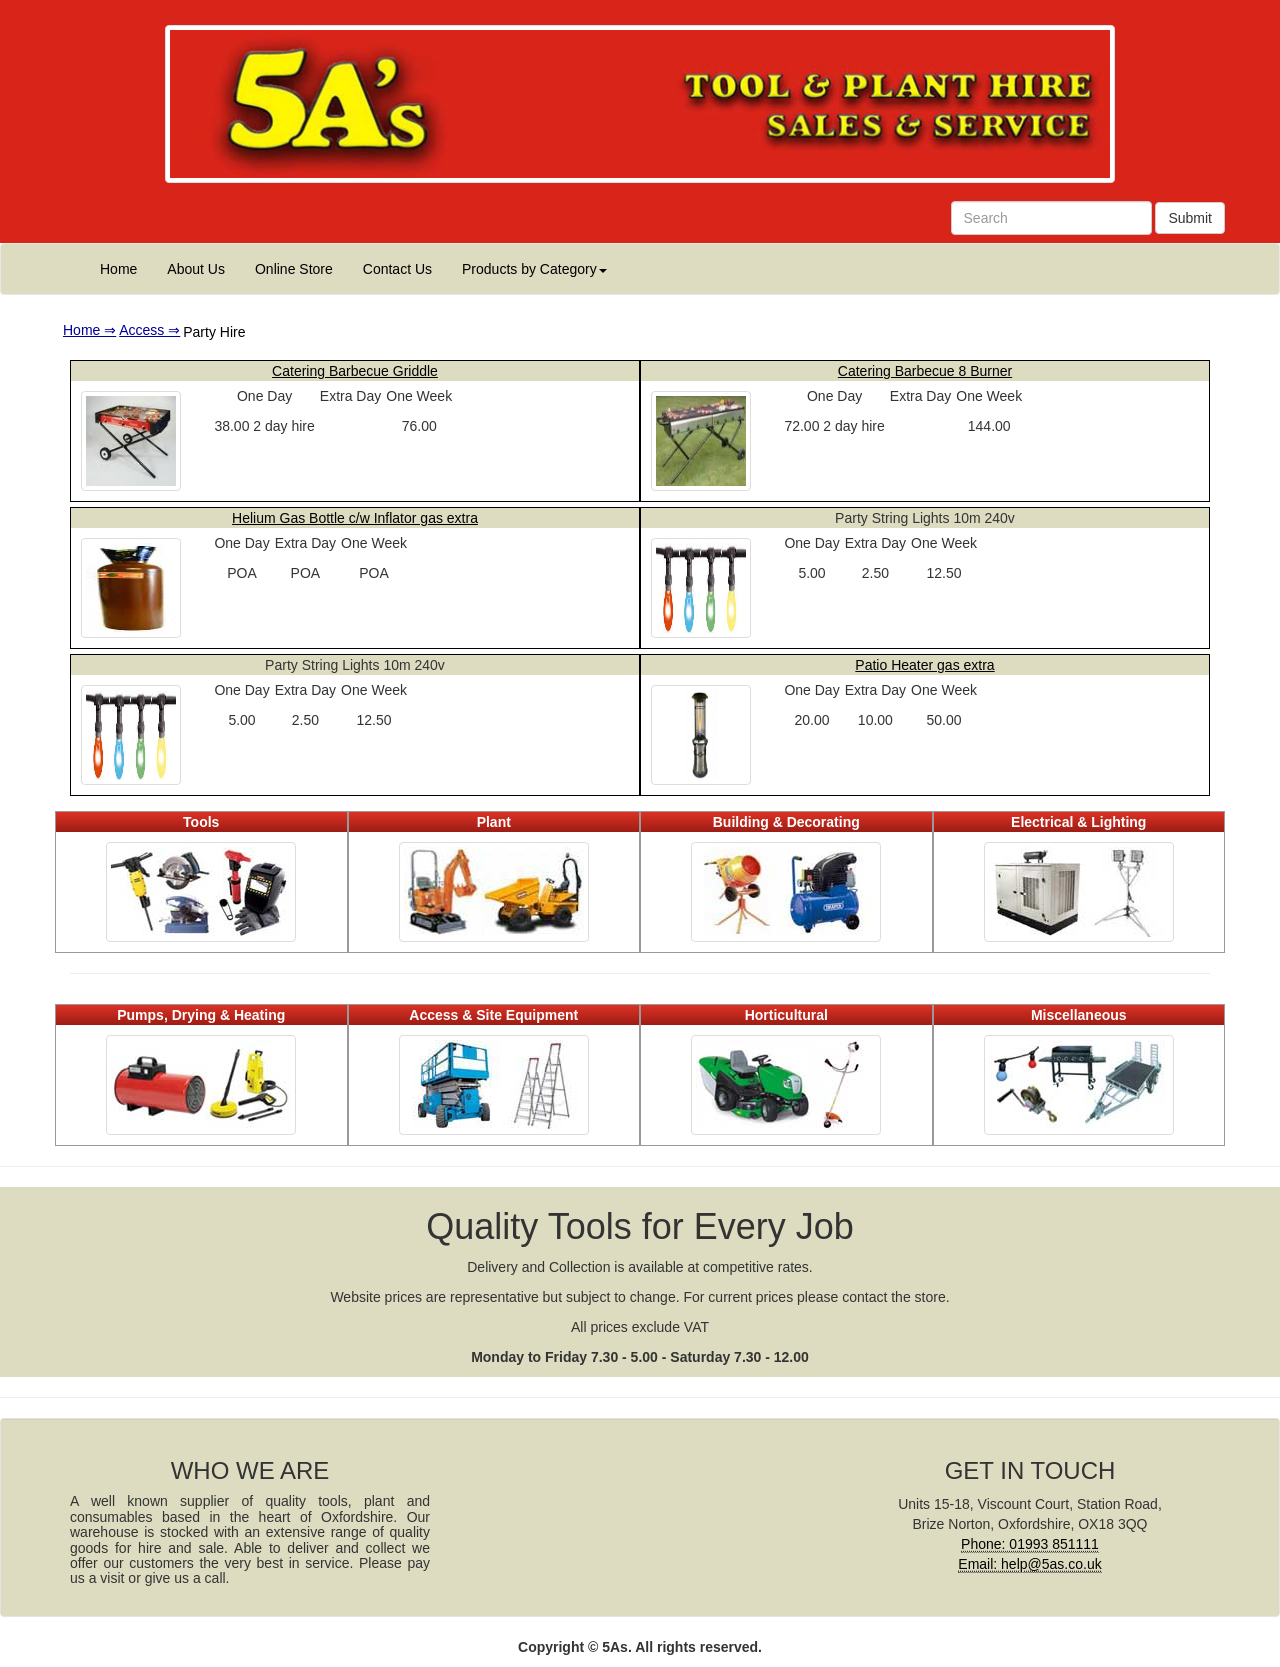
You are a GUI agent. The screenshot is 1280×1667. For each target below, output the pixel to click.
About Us (196, 269)
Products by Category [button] (534, 269)
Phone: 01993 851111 (1030, 1544)
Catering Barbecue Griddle (355, 371)
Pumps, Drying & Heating (201, 1015)
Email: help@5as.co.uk (1029, 1564)
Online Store (294, 269)
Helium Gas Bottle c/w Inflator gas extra (355, 518)
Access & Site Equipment (493, 1015)
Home (118, 269)
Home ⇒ (89, 330)
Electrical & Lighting (1078, 822)
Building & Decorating (786, 822)
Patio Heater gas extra (924, 665)
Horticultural (786, 1015)
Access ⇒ (149, 330)
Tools (201, 822)
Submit (1190, 218)
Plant (494, 822)
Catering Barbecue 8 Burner (925, 371)
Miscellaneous (1079, 1015)
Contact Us (397, 269)
